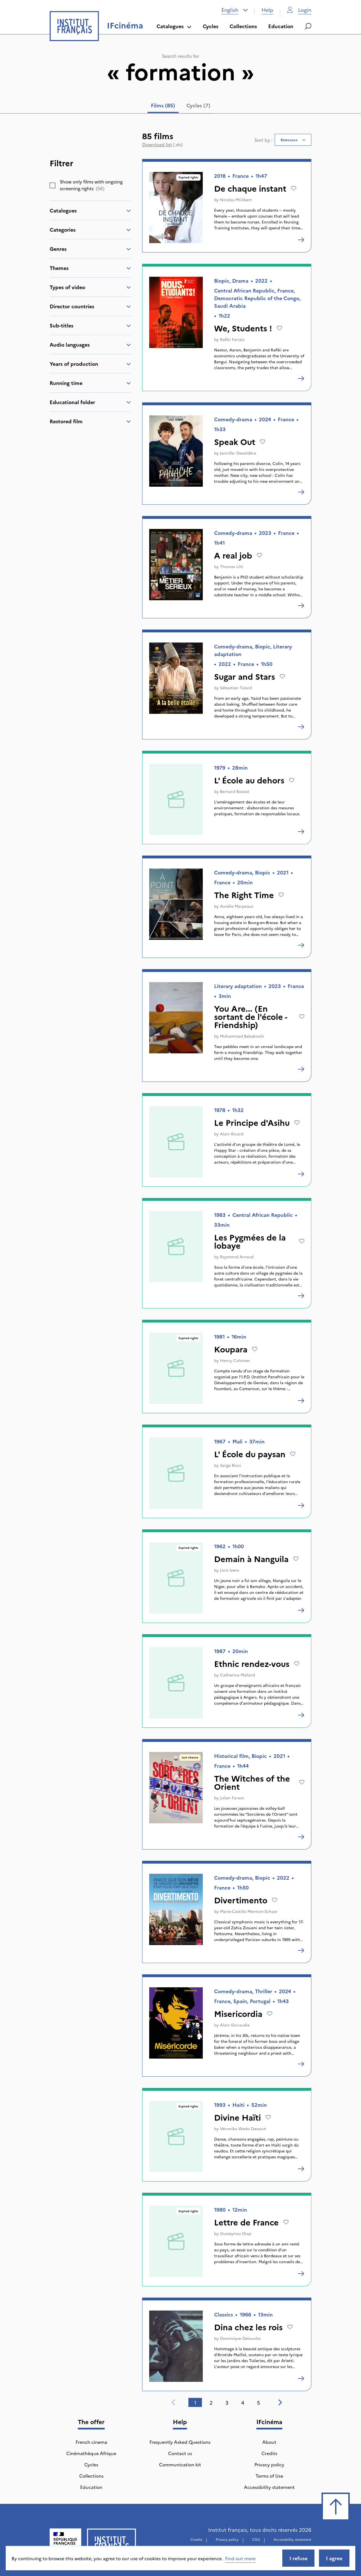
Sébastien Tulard (236, 687)
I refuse (298, 2558)
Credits (269, 2453)
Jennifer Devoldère (238, 453)
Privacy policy (269, 2464)
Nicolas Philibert (236, 199)
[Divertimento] (301, 1950)
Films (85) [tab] (163, 105)
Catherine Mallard (237, 1675)
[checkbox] (52, 185)
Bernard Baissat (234, 791)
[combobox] (234, 9)
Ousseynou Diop (235, 2233)
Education (280, 26)
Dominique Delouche (240, 2338)
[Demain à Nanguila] (301, 1610)
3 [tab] (226, 2402)
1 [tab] (195, 2402)
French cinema (91, 2442)
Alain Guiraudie (235, 2025)
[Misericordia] (301, 2064)
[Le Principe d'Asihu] (301, 1174)
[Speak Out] (301, 492)
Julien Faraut (232, 1797)
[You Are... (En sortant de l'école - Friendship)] (301, 1069)
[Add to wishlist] (293, 188)
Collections (243, 26)
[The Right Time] (301, 945)
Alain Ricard (231, 1134)
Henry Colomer (235, 1360)
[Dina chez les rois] (301, 2378)
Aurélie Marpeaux (236, 906)
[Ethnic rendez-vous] (301, 1715)
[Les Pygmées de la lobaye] (301, 1295)
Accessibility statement (269, 2487)
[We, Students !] (301, 378)
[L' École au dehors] (301, 831)
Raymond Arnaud (237, 1256)
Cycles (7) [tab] (198, 105)
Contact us (180, 2453)
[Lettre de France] (301, 2273)
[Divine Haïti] (301, 2168)
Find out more (240, 2558)
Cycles (210, 26)
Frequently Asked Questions (179, 2442)
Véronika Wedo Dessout (243, 2128)
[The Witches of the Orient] (301, 1836)
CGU (256, 2539)
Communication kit (180, 2464)
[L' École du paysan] (301, 1505)
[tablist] (181, 106)
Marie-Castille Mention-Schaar (249, 1911)
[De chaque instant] (301, 239)
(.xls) (162, 144)
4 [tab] (242, 2402)
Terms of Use (269, 2476)
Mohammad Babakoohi (242, 1036)
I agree (334, 2558)
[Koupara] (301, 1400)
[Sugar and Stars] (301, 726)
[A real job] (301, 605)
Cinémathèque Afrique (91, 2453)
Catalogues (174, 26)
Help (267, 9)
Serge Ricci (230, 1465)
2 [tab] (211, 2402)
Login (299, 9)
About (269, 2442)
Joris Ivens (229, 1570)
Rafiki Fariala (232, 339)
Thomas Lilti (231, 566)
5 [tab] (258, 2402)
